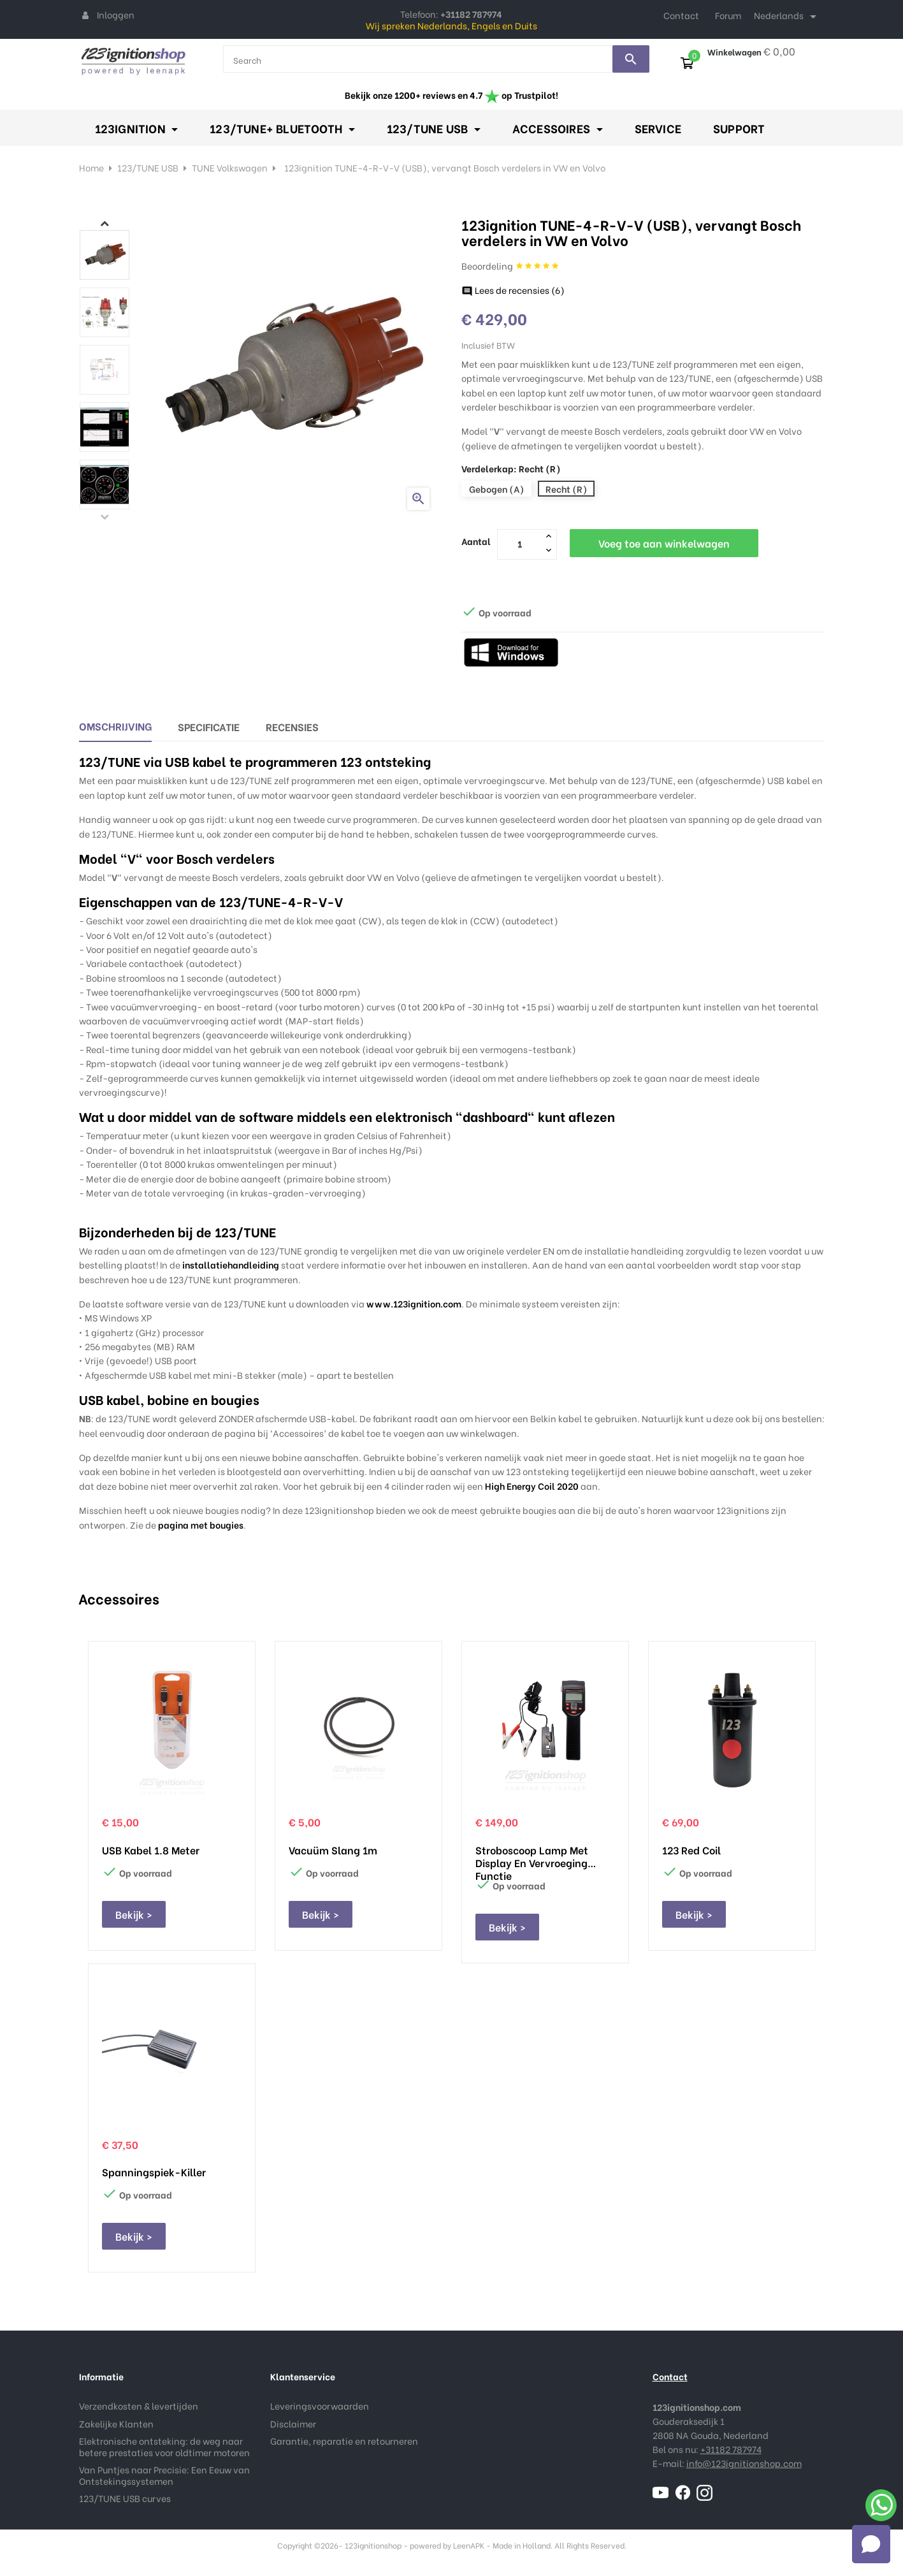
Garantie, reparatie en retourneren (344, 2440)
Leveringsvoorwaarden (319, 2405)
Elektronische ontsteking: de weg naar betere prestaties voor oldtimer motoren (164, 2446)
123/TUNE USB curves (125, 2498)
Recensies (292, 726)
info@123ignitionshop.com (744, 2463)
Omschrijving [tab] (115, 725)
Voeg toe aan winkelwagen (664, 542)
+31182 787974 (731, 2449)
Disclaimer (293, 2423)
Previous (104, 516)
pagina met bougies (200, 1524)
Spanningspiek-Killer (154, 2171)
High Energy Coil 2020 (532, 1485)
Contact (681, 15)
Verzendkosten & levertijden (138, 2405)
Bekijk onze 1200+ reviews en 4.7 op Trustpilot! (451, 94)
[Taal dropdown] (787, 16)
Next (104, 223)
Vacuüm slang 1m (333, 1850)
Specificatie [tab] (209, 726)
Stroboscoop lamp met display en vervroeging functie (531, 1856)
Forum (728, 15)
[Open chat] (871, 2544)
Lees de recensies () (513, 289)
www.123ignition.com (413, 1303)
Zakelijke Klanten (116, 2423)
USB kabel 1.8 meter (150, 1850)
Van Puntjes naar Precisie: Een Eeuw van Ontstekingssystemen (164, 2475)
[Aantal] (520, 544)
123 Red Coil (691, 1850)
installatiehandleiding (230, 1264)
